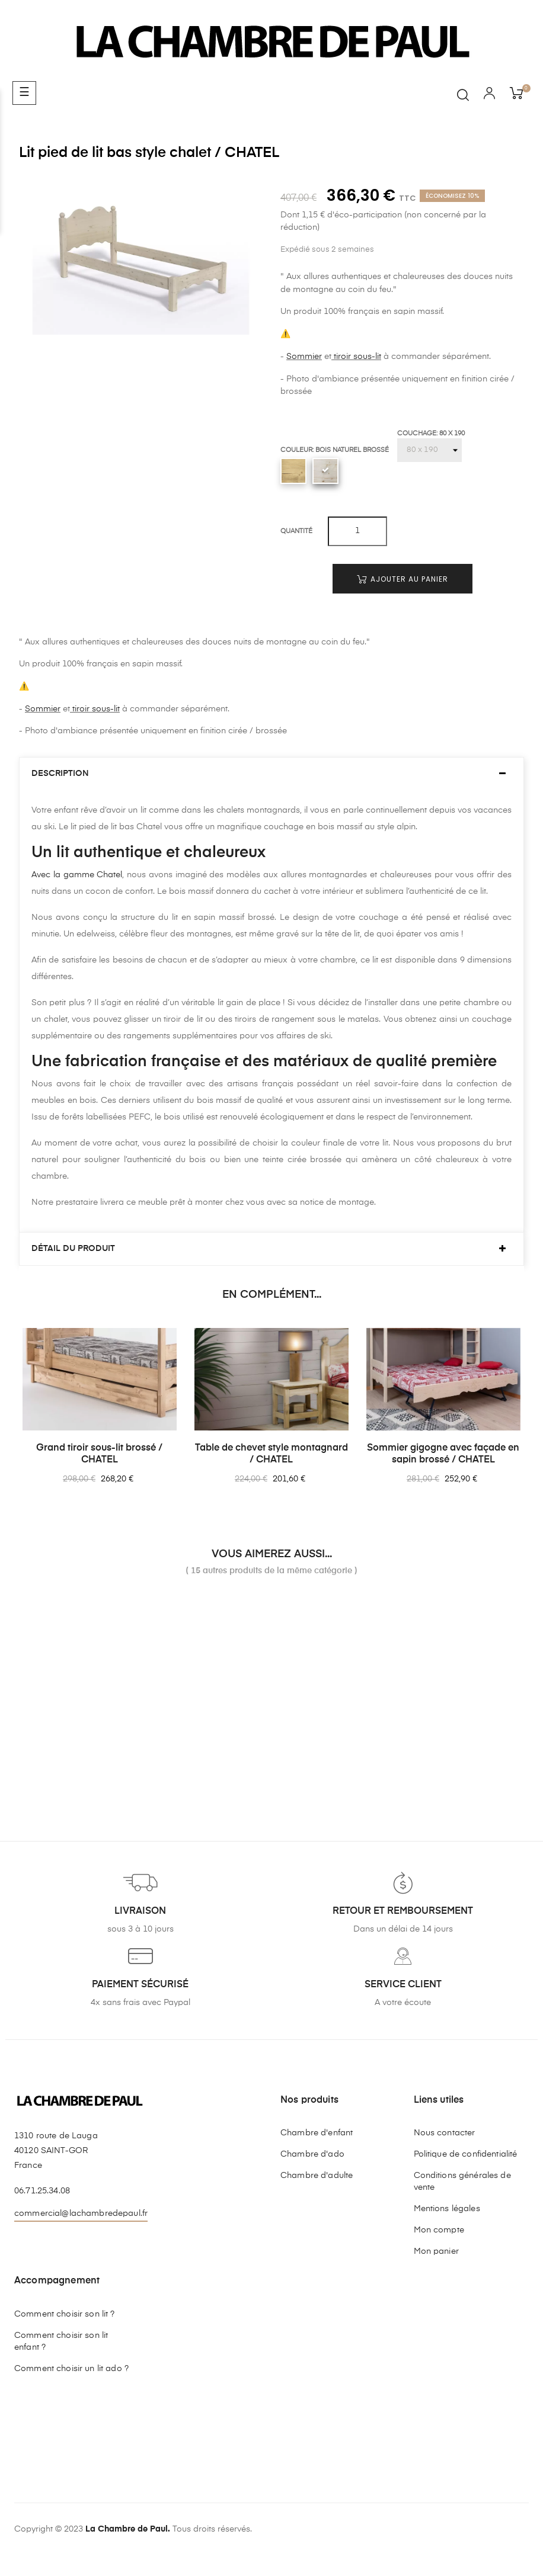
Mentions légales (447, 2209)
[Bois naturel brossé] (325, 471)
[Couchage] (429, 450)
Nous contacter (444, 2133)
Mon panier (436, 2251)
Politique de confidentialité (466, 2154)
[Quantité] (357, 531)
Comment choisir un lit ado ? (71, 2369)
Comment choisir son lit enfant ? (61, 2341)
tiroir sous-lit (356, 356)
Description (60, 773)
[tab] (271, 774)
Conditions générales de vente (462, 2181)
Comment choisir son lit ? (64, 2314)
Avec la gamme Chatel (76, 875)
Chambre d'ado (312, 2154)
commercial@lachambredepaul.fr (81, 2213)
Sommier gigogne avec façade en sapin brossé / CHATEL (443, 1454)
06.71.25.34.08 (42, 2191)
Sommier (304, 356)
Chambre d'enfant (316, 2133)
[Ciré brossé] (293, 471)
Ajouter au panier (402, 579)
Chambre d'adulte (316, 2175)
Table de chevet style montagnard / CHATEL (271, 1454)
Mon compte (439, 2230)
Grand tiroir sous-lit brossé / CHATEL (99, 1454)
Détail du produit (73, 1248)
